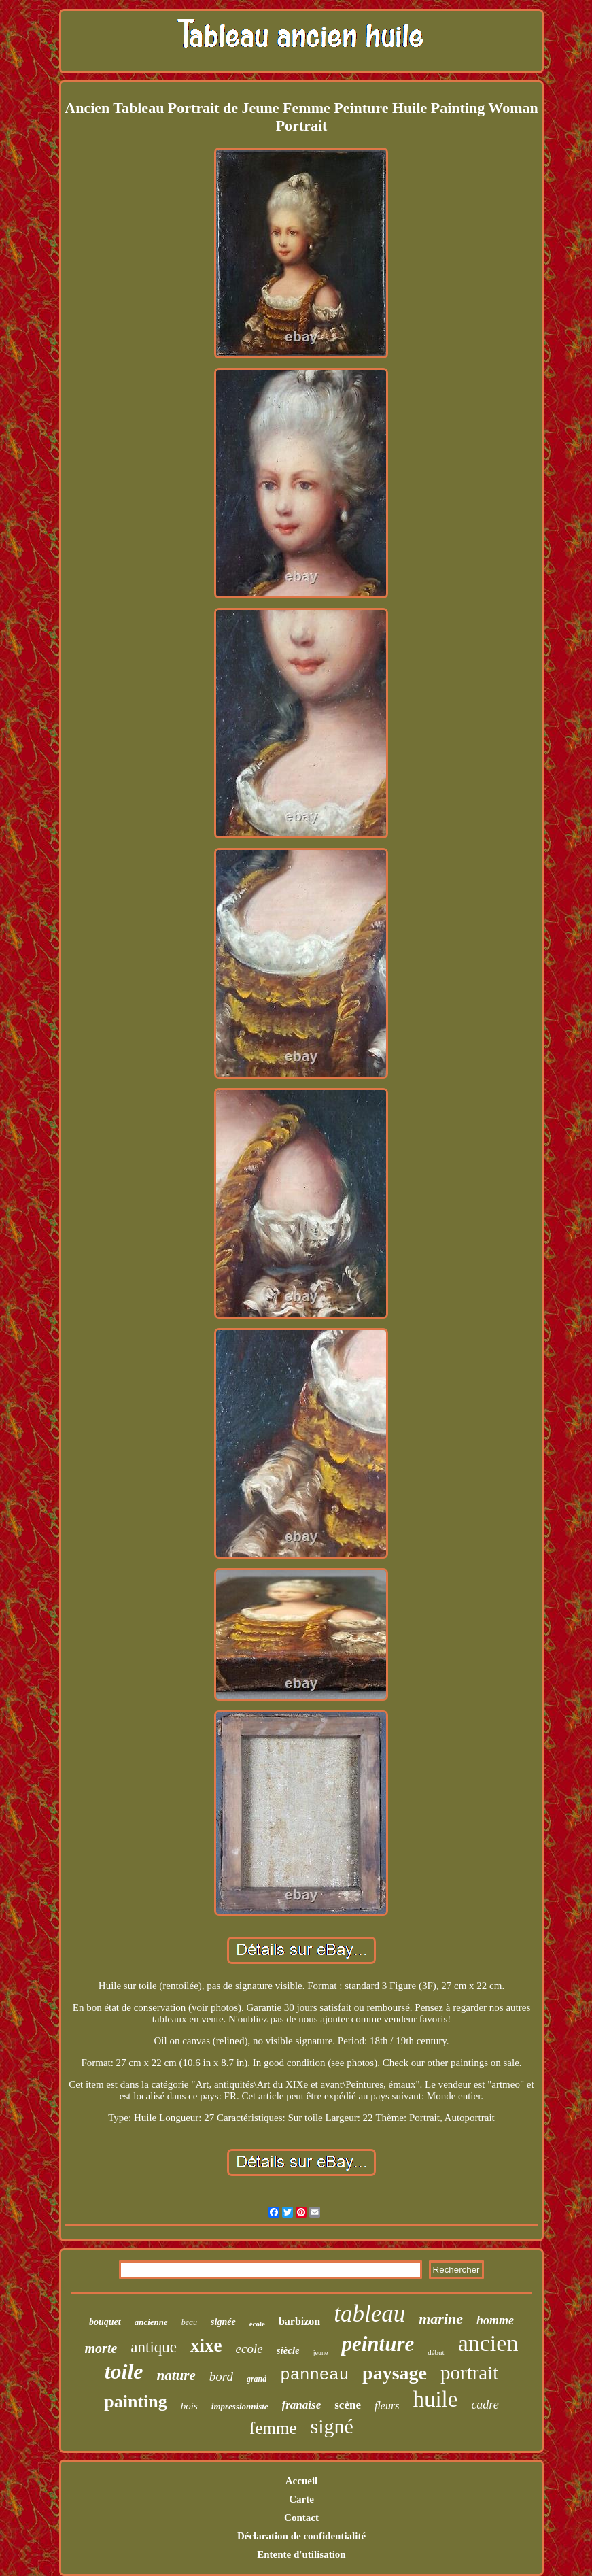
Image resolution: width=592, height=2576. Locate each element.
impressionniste (239, 2406)
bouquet (105, 2322)
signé (332, 2426)
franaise (301, 2405)
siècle (288, 2350)
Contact (301, 2517)
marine (441, 2318)
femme (272, 2428)
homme (495, 2320)
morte (101, 2348)
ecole (249, 2348)
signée (223, 2322)
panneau (314, 2375)
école (257, 2324)
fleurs (387, 2405)
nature (176, 2375)
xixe (206, 2345)
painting (135, 2401)
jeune (320, 2352)
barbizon (299, 2321)
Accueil (301, 2480)
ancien (488, 2343)
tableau (369, 2314)
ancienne (151, 2322)
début (436, 2352)
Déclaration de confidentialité (301, 2535)
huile (435, 2399)
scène (347, 2405)
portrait (469, 2373)
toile (124, 2371)
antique (153, 2347)
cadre (484, 2404)
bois (189, 2406)
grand (256, 2379)
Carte (301, 2499)
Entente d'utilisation (301, 2554)
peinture (377, 2344)
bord (221, 2376)
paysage (394, 2373)
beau (189, 2322)
